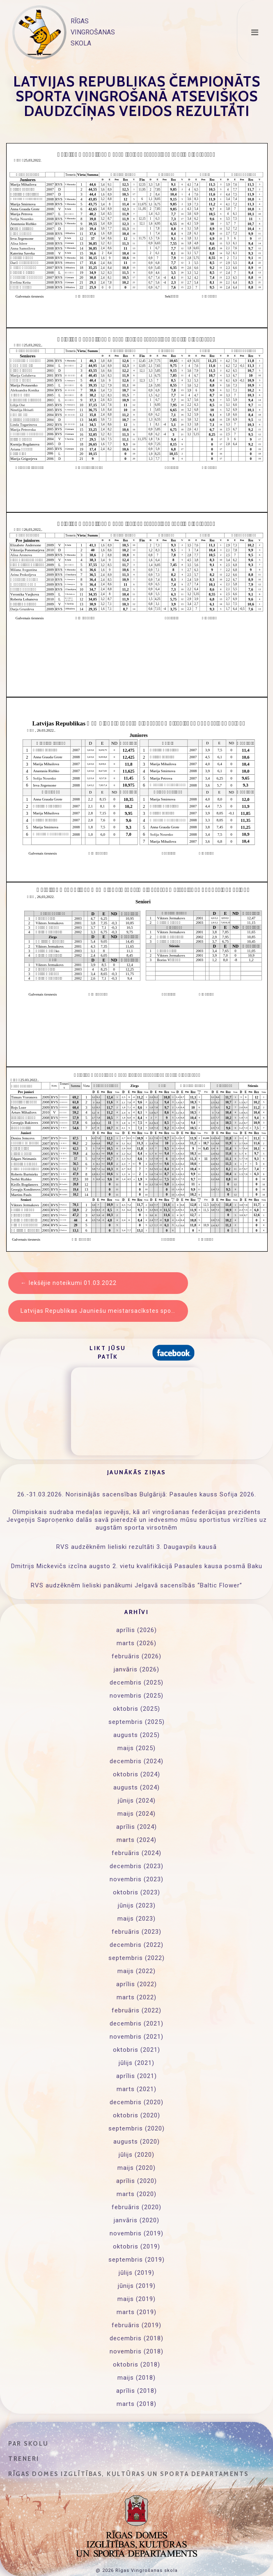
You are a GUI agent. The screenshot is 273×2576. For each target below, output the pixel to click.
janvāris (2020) (136, 2220)
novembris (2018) (136, 2351)
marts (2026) (136, 1643)
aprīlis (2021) (136, 2076)
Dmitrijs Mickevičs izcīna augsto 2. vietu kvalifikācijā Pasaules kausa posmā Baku (136, 1566)
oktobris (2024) (136, 1774)
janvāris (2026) (136, 1669)
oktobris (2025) (136, 1708)
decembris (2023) (136, 1866)
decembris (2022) (136, 1944)
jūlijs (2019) (136, 2272)
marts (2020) (136, 2194)
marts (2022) (136, 1997)
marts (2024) (136, 1840)
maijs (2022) (136, 1971)
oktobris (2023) (136, 1892)
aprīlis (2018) (136, 2390)
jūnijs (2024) (137, 1800)
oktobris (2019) (136, 2246)
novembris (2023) (136, 1879)
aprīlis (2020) (136, 2181)
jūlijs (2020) (136, 2154)
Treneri (23, 2458)
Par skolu (28, 2443)
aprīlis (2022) (136, 1984)
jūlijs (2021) (136, 2063)
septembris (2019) (136, 2259)
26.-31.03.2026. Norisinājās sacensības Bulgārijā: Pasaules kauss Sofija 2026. (136, 1494)
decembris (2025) (136, 1682)
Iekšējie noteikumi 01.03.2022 (73, 1283)
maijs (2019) (136, 2299)
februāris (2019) (136, 2325)
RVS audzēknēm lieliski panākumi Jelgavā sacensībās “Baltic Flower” (136, 1585)
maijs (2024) (136, 1813)
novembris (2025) (136, 1695)
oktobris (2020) (136, 2115)
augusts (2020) (136, 2141)
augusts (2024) (136, 1787)
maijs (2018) (136, 2377)
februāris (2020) (136, 2207)
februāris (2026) (136, 1656)
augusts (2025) (136, 1735)
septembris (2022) (136, 1958)
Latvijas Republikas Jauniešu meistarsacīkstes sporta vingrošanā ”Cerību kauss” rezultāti (104, 1310)
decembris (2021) (136, 2023)
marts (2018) (136, 2404)
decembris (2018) (136, 2338)
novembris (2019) (136, 2233)
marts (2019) (136, 2312)
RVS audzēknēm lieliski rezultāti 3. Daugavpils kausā (136, 1547)
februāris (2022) (136, 2010)
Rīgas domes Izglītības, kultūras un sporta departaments (128, 2474)
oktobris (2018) (136, 2364)
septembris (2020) (136, 2128)
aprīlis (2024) (136, 1826)
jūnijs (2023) (137, 1905)
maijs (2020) (136, 2167)
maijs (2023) (136, 1918)
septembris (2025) (136, 1722)
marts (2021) (136, 2089)
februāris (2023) (136, 1931)
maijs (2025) (136, 1748)
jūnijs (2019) (137, 2286)
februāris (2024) (136, 1853)
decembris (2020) (136, 2102)
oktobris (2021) (136, 2049)
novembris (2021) (136, 2036)
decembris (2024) (136, 1761)
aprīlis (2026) (136, 1630)
